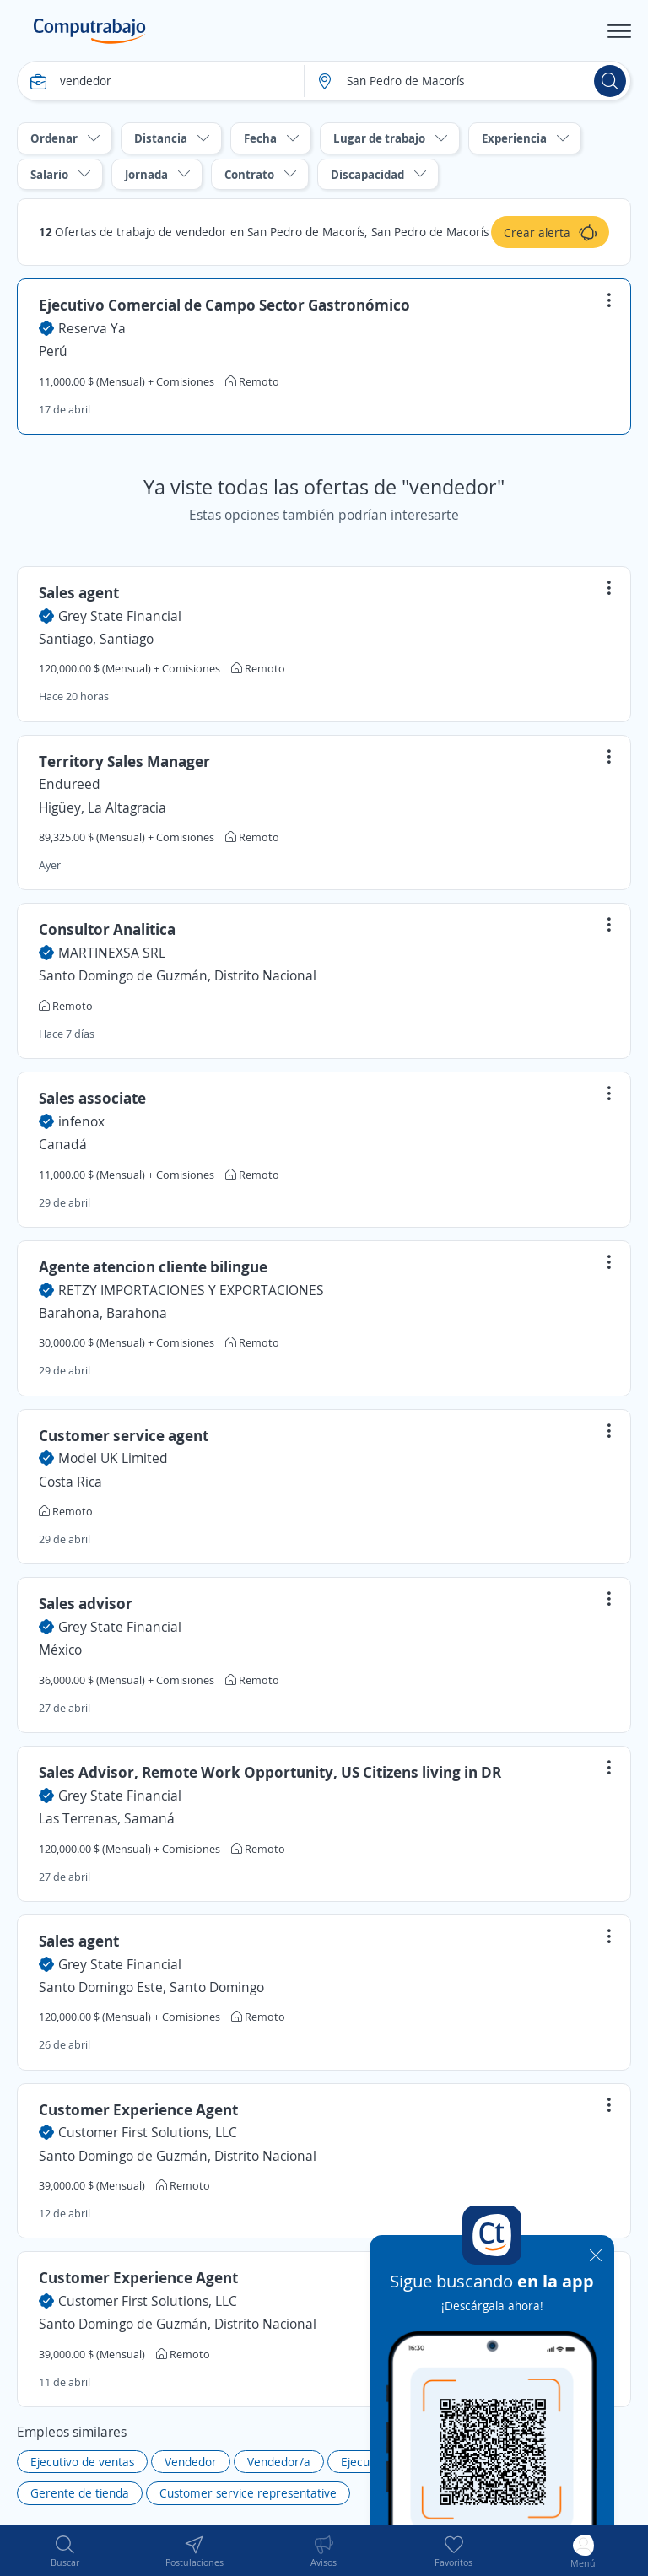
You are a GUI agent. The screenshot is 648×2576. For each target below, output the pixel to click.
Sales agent (79, 592)
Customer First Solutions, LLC (147, 2132)
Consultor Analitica (107, 929)
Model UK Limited (113, 1458)
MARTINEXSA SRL (111, 952)
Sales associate (92, 1098)
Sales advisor (85, 1603)
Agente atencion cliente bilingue (153, 1266)
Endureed (69, 784)
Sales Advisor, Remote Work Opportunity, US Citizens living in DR (270, 1772)
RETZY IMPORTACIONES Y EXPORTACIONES (191, 1290)
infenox (81, 1121)
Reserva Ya (92, 328)
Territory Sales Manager (124, 761)
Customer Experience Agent (138, 2109)
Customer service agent (123, 1435)
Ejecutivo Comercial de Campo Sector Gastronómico (224, 304)
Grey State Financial (119, 616)
